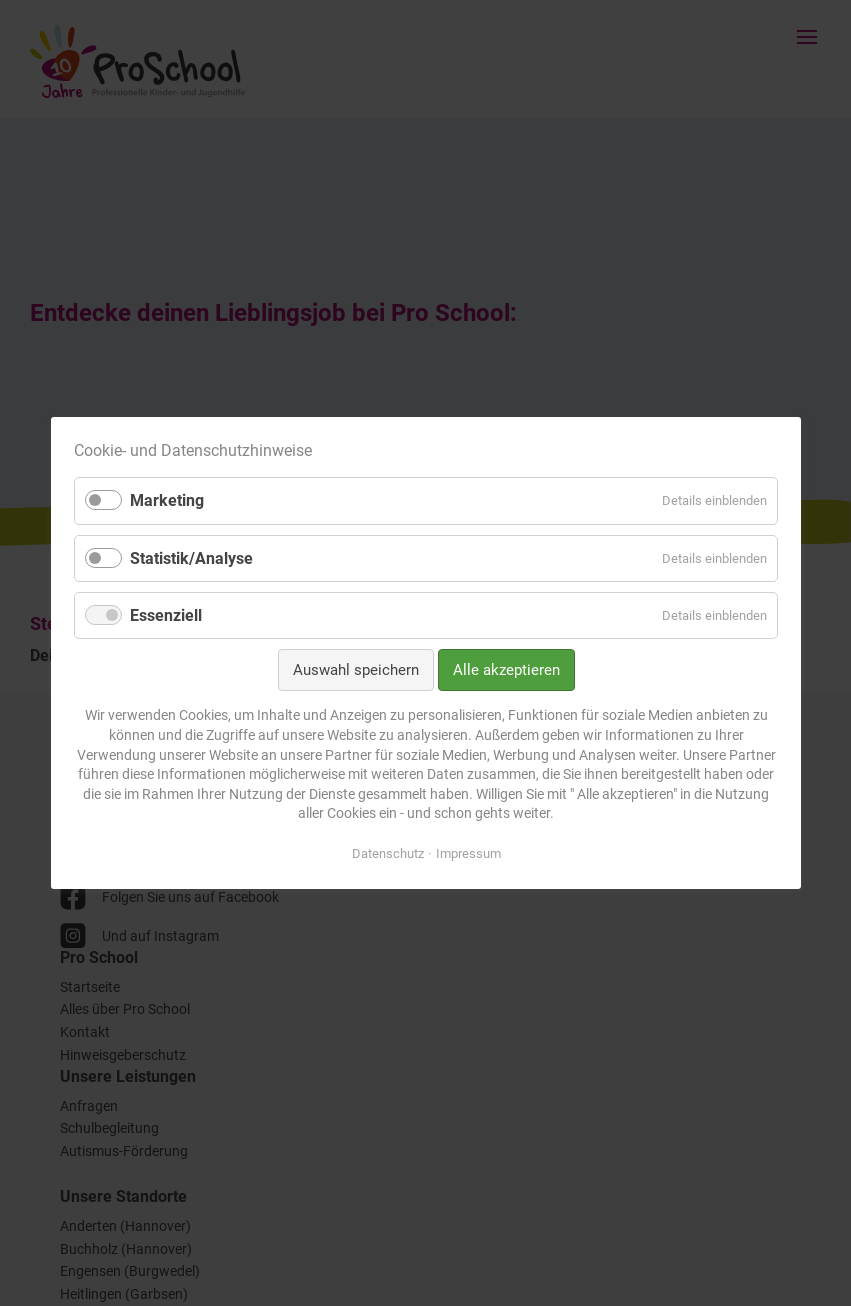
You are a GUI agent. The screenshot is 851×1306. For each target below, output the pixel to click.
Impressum (467, 853)
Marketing (167, 500)
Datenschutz (387, 853)
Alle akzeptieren (505, 670)
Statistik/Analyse (191, 558)
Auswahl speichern (355, 670)
